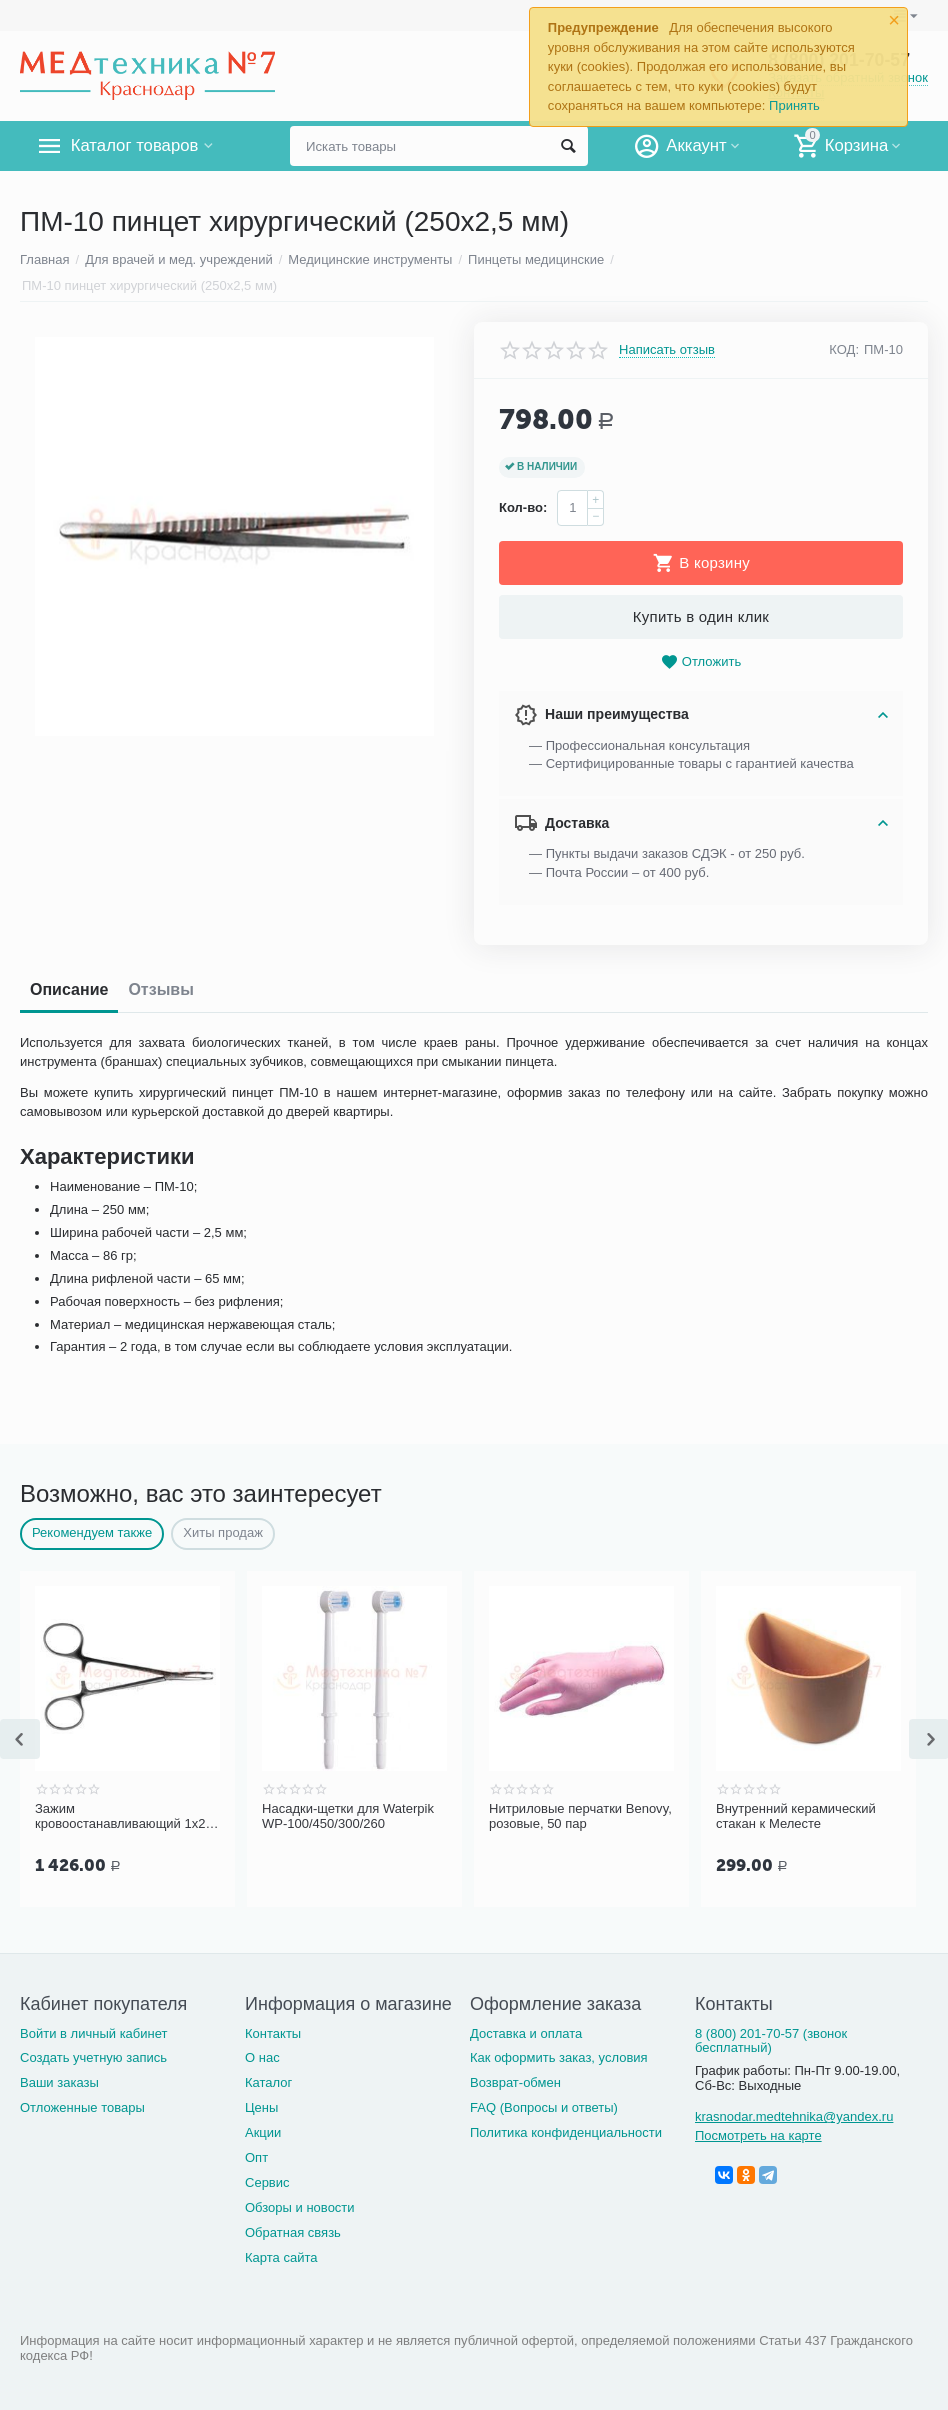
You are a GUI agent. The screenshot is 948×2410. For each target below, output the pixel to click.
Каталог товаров (138, 146)
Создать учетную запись (93, 2057)
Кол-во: (523, 507)
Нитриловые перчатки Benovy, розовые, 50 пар (568, 1817)
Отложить (701, 662)
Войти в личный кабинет (94, 2033)
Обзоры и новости (300, 2207)
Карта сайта (281, 2257)
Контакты (273, 2033)
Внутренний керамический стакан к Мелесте (802, 1817)
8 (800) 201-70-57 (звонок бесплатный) (771, 2041)
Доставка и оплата (526, 2033)
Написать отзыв (667, 350)
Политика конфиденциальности (566, 2132)
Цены (261, 2107)
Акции (263, 2132)
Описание (69, 989)
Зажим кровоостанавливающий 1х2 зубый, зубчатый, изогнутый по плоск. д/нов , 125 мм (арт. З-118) (127, 1817)
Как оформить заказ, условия (559, 2057)
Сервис (267, 2182)
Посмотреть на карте (758, 2135)
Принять (794, 105)
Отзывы (160, 989)
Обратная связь (293, 2232)
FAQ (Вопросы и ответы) (544, 2107)
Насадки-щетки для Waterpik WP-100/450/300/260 (325, 1817)
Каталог (268, 2082)
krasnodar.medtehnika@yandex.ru (794, 2116)
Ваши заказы (59, 2082)
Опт (256, 2157)
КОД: (844, 349)
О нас (262, 2057)
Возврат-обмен (515, 2082)
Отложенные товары (82, 2107)
